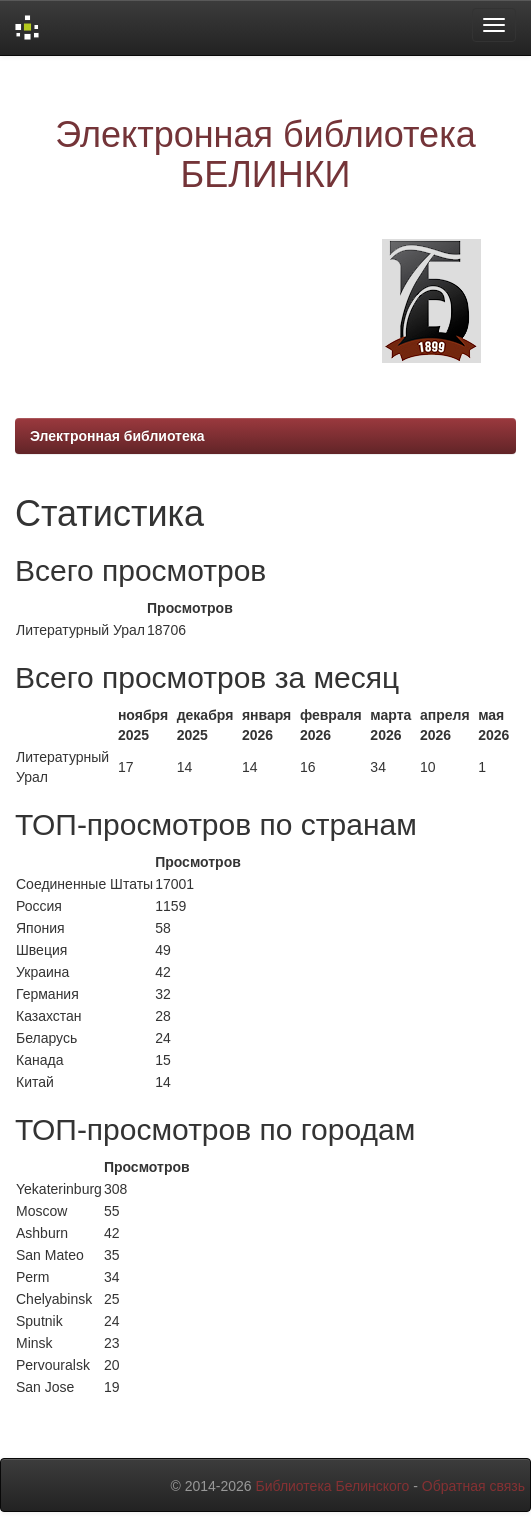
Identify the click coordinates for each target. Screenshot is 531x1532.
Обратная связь (473, 1486)
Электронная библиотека (117, 436)
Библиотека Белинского (332, 1486)
